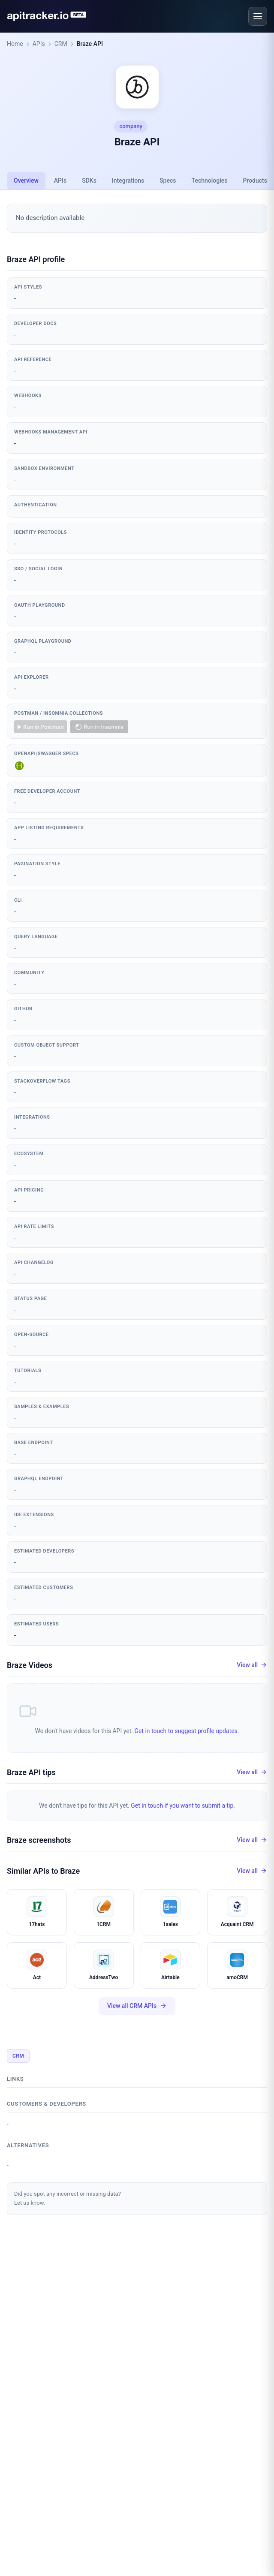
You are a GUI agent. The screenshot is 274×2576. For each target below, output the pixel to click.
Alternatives (28, 2145)
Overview (26, 180)
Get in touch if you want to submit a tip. (183, 1805)
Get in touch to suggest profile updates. (186, 1730)
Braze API (90, 43)
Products (255, 180)
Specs (168, 180)
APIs (39, 43)
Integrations (128, 180)
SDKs (89, 180)
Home (15, 43)
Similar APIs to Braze (43, 1870)
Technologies (210, 180)
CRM (60, 43)
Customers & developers (46, 2104)
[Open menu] (257, 16)
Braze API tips (31, 1772)
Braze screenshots (39, 1840)
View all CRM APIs (137, 2006)
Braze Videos (29, 1665)
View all (252, 1665)
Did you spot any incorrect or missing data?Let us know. (67, 2198)
